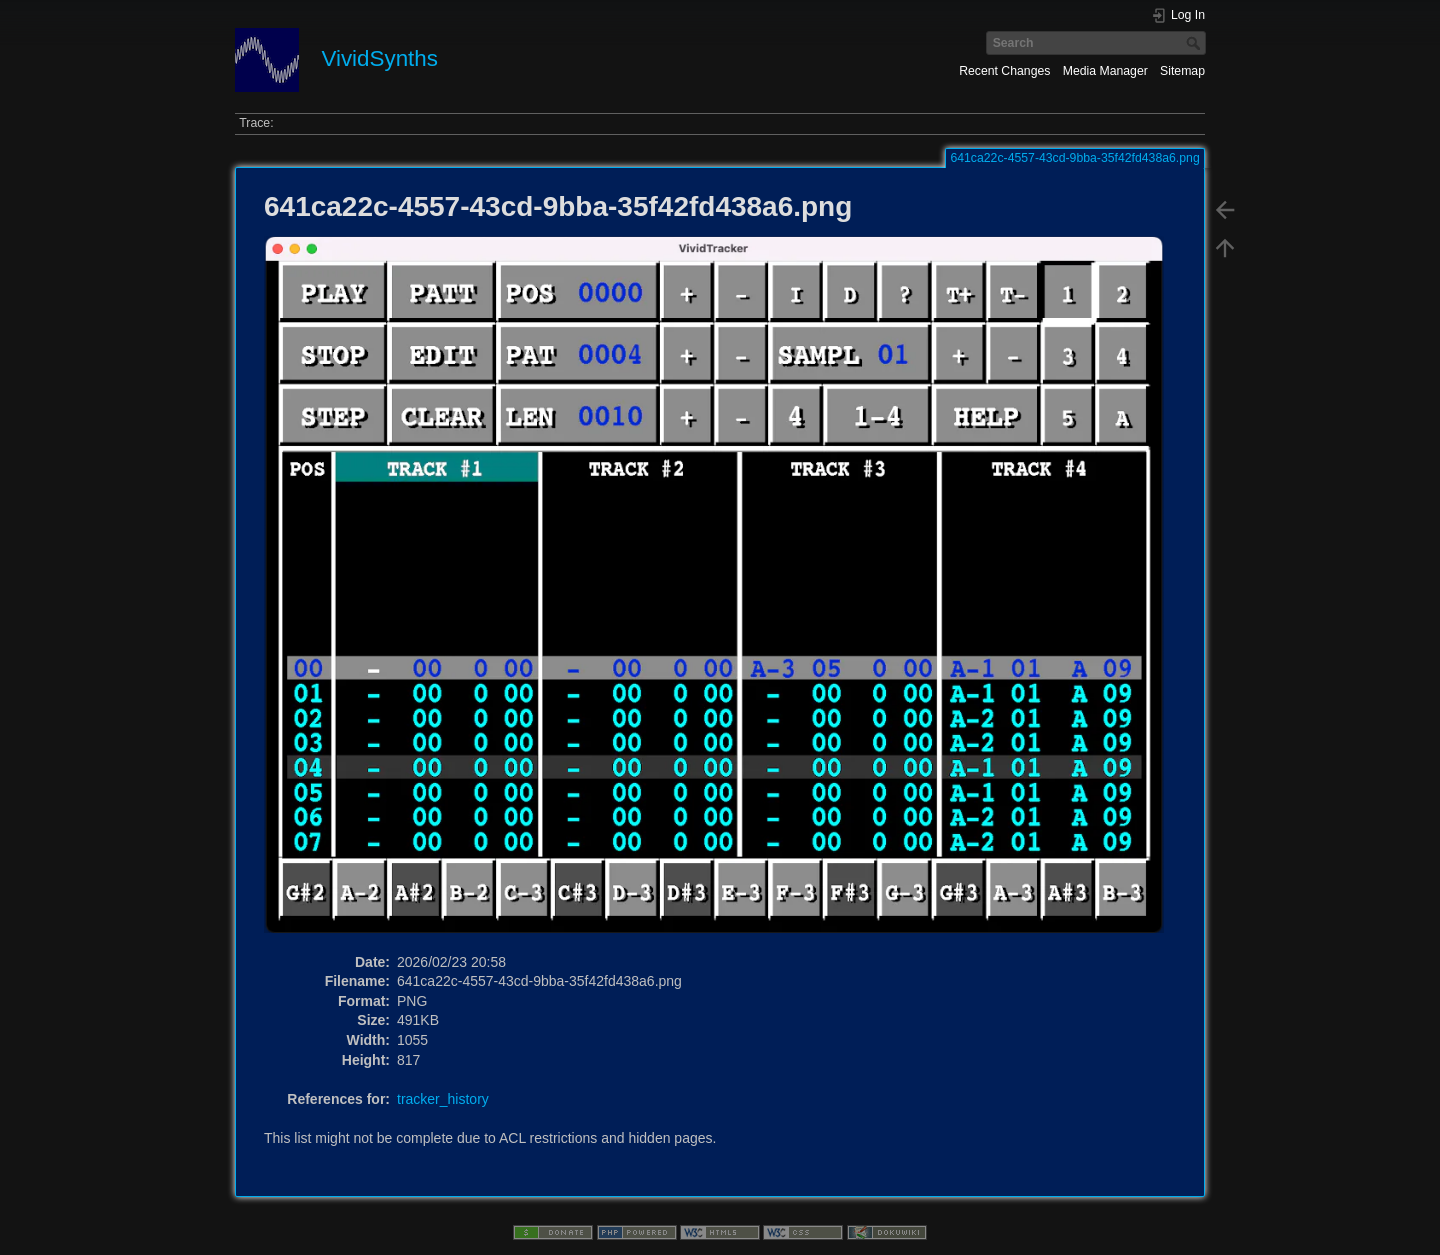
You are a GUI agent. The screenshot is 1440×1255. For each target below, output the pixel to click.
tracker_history (443, 1099)
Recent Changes (1004, 71)
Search (1195, 43)
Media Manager (1105, 71)
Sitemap (1182, 71)
